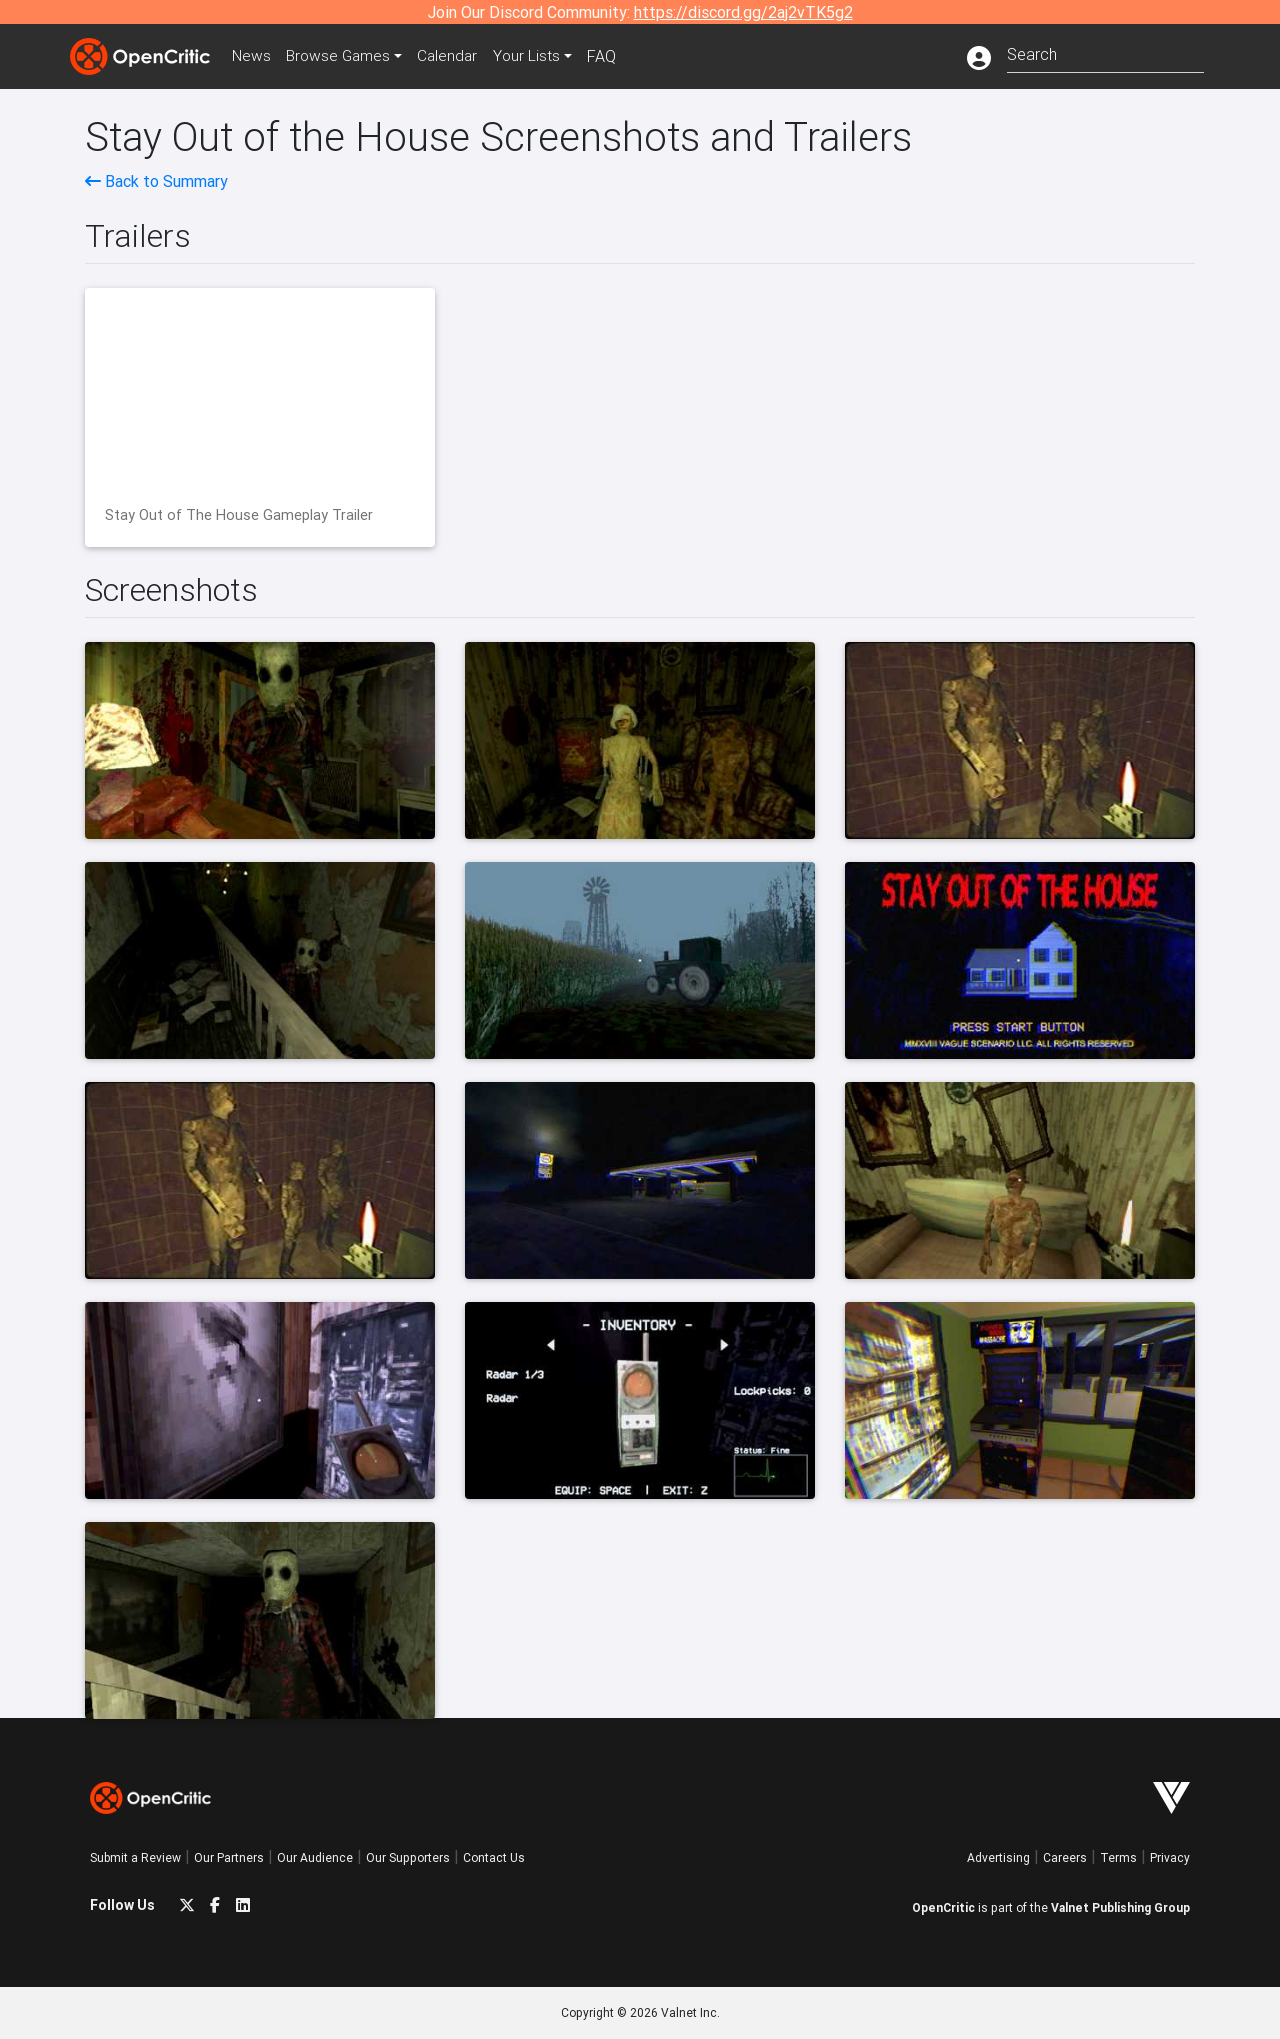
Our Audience (315, 1857)
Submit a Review (135, 1857)
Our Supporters (408, 1857)
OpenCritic (943, 1907)
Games (344, 56)
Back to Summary (156, 181)
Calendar (457, 56)
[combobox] (1105, 52)
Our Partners (229, 1857)
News (254, 56)
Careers (1065, 1857)
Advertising (998, 1857)
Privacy (1170, 1857)
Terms (1118, 1857)
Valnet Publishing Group (1120, 1907)
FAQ (613, 56)
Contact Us (494, 1857)
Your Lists (537, 56)
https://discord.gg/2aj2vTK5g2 (743, 12)
